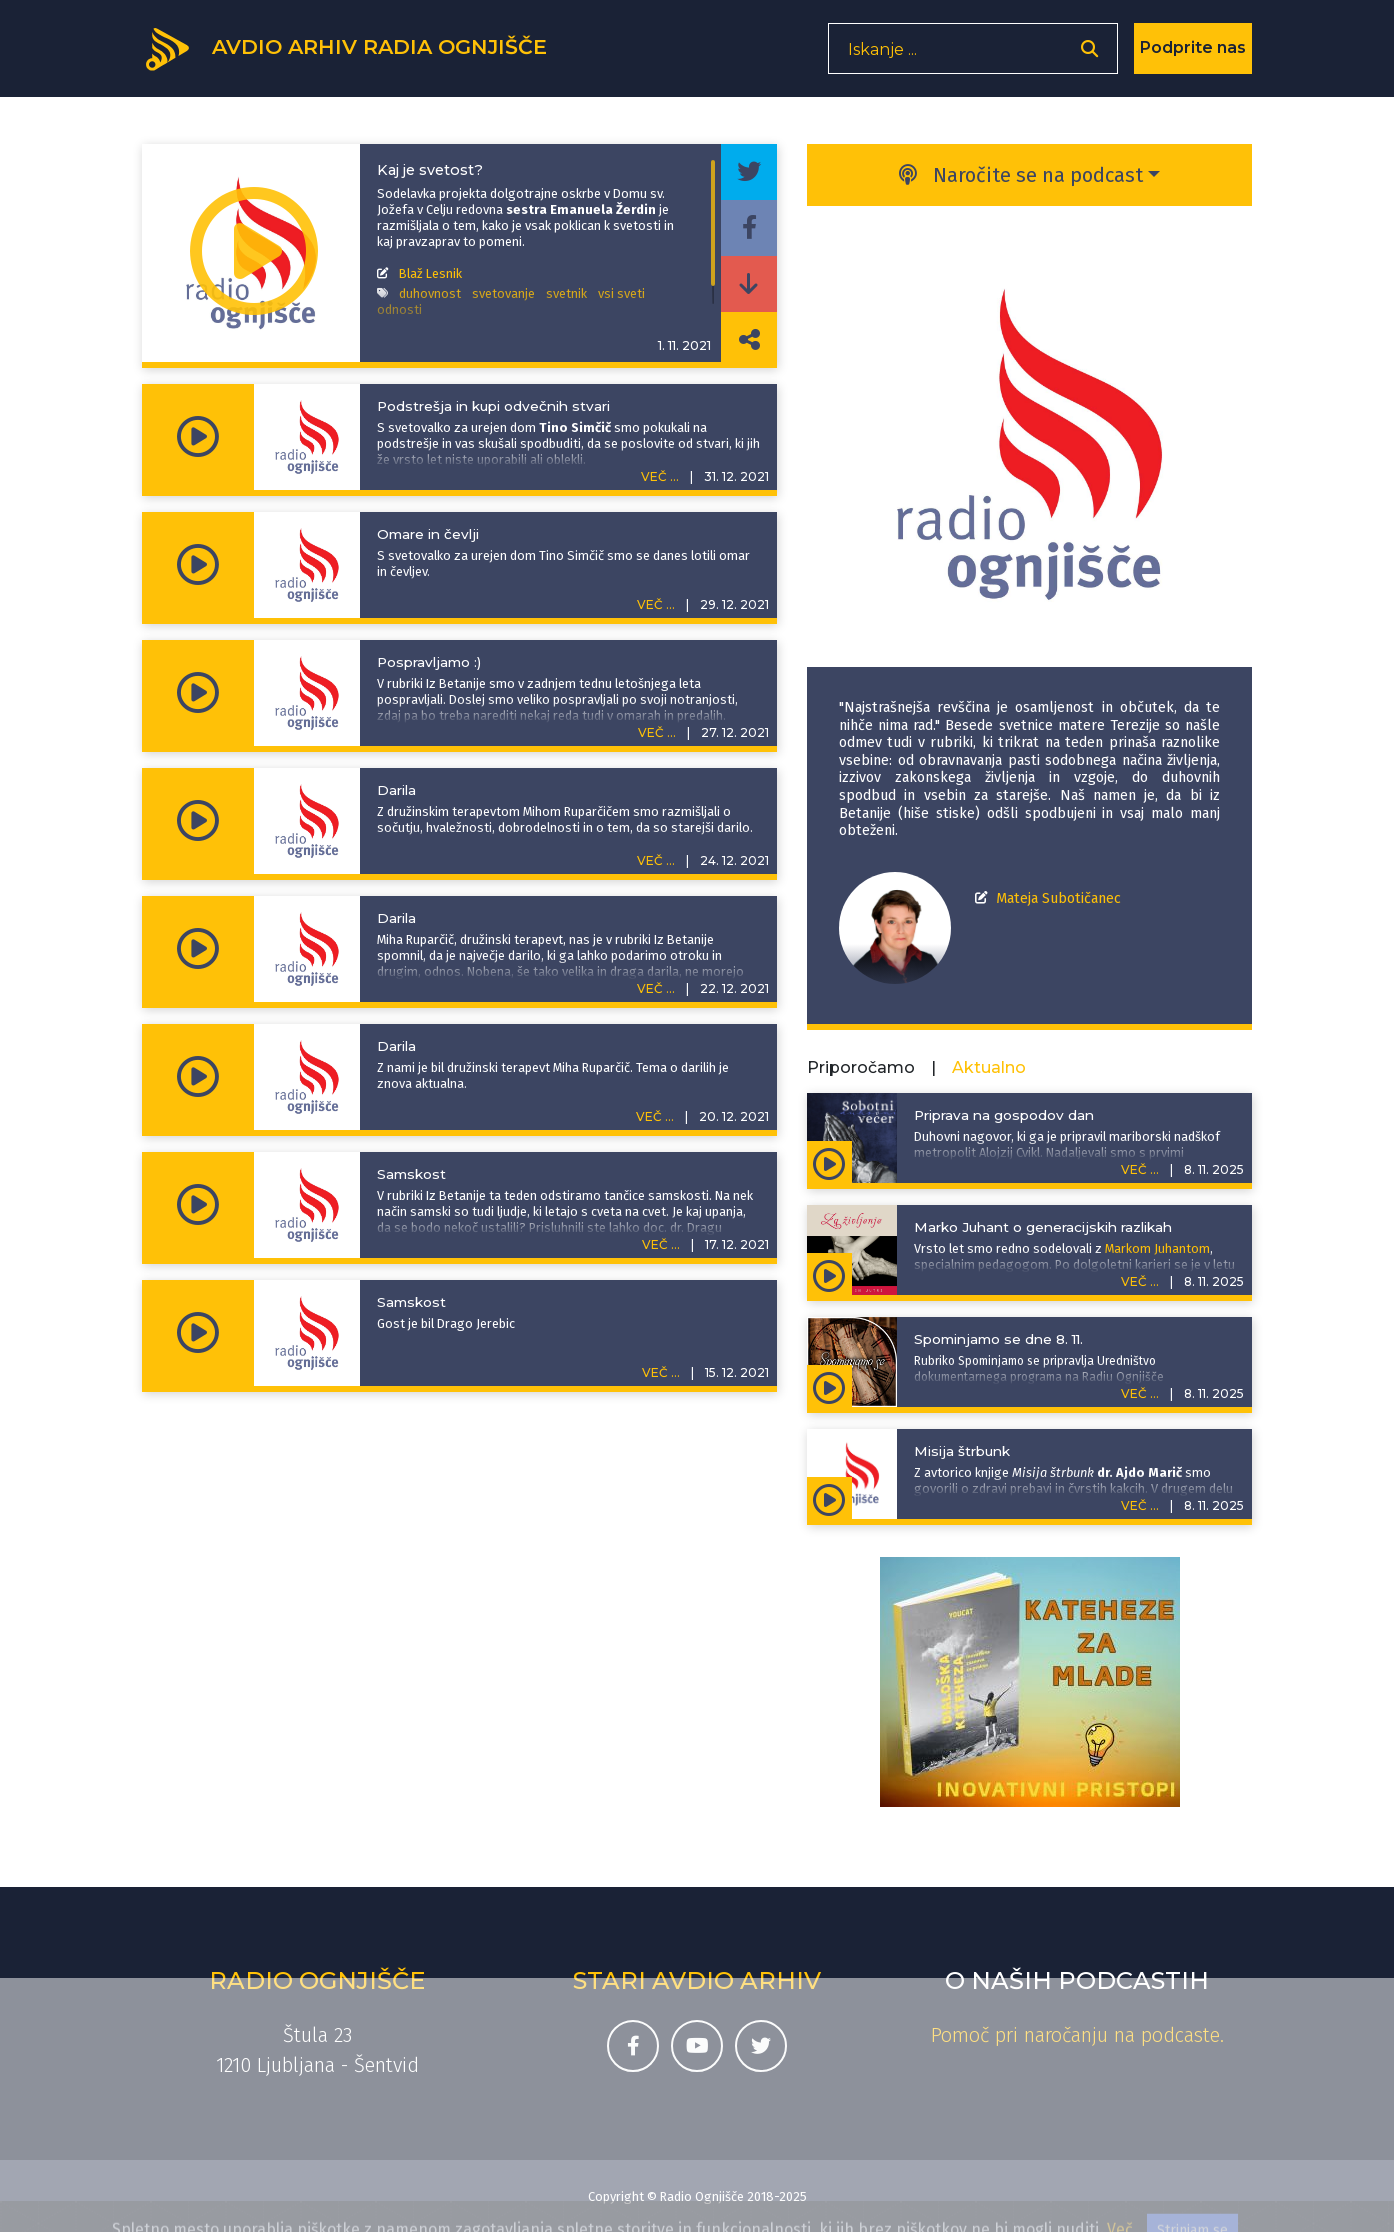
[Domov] (358, 53)
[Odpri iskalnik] (1089, 55)
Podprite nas (1193, 54)
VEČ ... (660, 476)
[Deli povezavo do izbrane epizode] (749, 340)
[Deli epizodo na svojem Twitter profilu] (749, 172)
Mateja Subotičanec (1058, 898)
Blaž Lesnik (430, 273)
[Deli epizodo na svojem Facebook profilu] (749, 228)
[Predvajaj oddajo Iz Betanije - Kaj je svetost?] (254, 253)
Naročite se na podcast (1021, 175)
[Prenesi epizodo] (749, 284)
